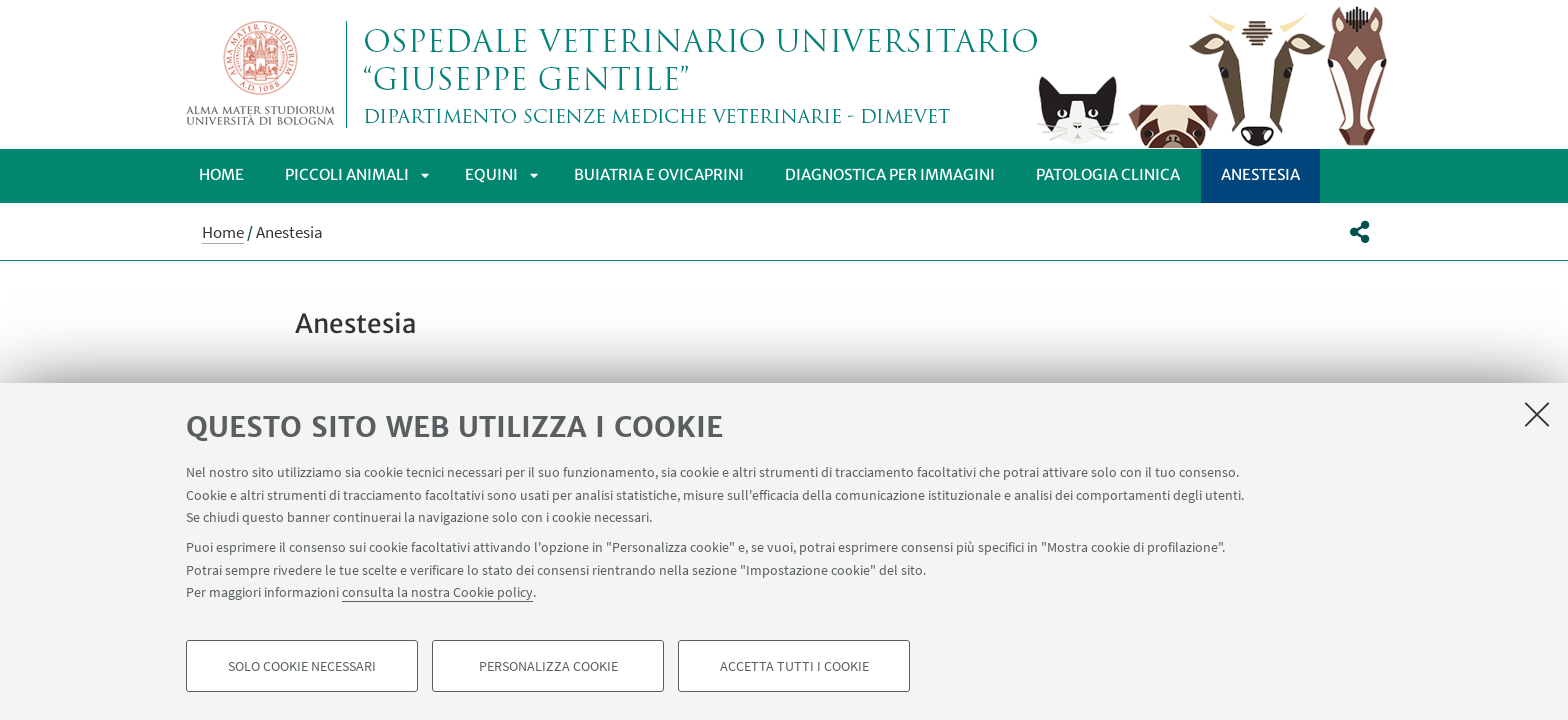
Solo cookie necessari (302, 666)
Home (221, 174)
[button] (1359, 232)
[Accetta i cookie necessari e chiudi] (1537, 414)
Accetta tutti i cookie (794, 666)
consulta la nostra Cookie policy (437, 592)
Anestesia (1260, 174)
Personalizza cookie (548, 666)
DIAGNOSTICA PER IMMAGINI (890, 174)
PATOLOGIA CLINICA (1108, 174)
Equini (491, 174)
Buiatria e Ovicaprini (659, 174)
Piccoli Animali (347, 174)
